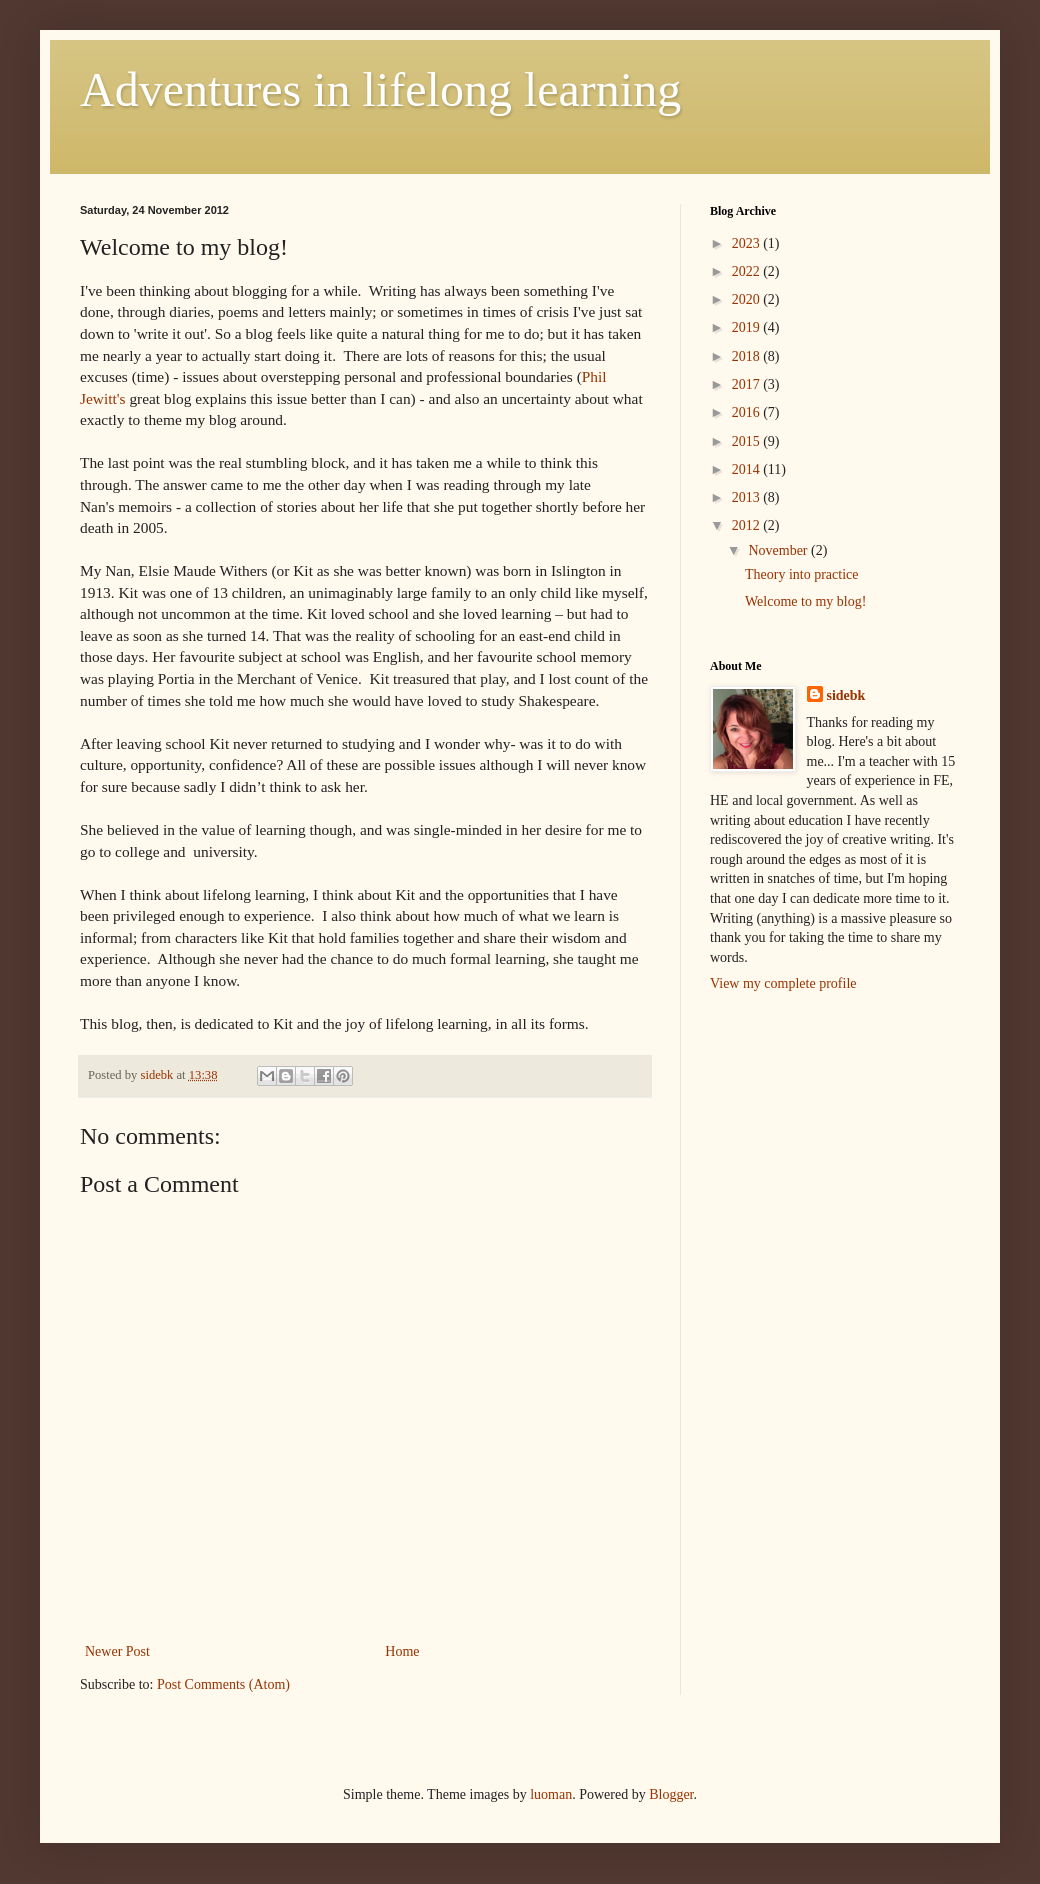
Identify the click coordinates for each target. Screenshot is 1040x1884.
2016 (748, 412)
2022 (748, 271)
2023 (748, 243)
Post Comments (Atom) (223, 1684)
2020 (748, 299)
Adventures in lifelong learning (380, 89)
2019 (748, 327)
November (779, 550)
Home (402, 1651)
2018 (748, 356)
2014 (748, 469)
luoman (551, 1794)
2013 (748, 497)
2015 (748, 441)
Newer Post (117, 1651)
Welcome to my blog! (805, 601)
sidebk (846, 695)
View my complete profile (783, 983)
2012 (748, 525)
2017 (748, 384)
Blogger (671, 1794)
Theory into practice (802, 574)
